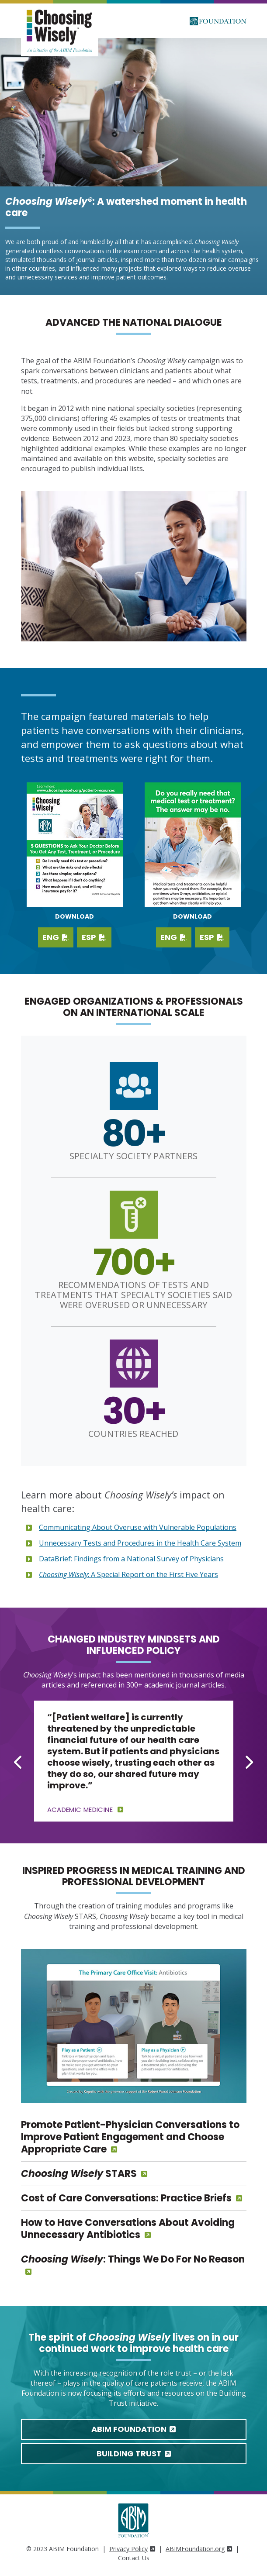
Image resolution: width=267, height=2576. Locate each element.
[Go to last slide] (19, 1762)
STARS (79, 2173)
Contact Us (133, 2558)
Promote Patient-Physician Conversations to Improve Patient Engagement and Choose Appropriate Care (130, 2137)
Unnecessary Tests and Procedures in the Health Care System (140, 1543)
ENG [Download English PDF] (55, 937)
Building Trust (134, 2453)
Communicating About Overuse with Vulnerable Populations (137, 1527)
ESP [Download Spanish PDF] (94, 937)
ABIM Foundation (133, 2429)
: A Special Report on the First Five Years (128, 1574)
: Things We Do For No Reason (133, 2259)
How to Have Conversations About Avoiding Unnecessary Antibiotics (128, 2229)
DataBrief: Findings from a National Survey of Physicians (131, 1559)
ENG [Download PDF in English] (173, 937)
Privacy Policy (132, 2549)
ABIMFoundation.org (199, 2549)
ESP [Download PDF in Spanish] (212, 937)
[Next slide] (249, 1762)
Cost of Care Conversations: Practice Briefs (126, 2198)
